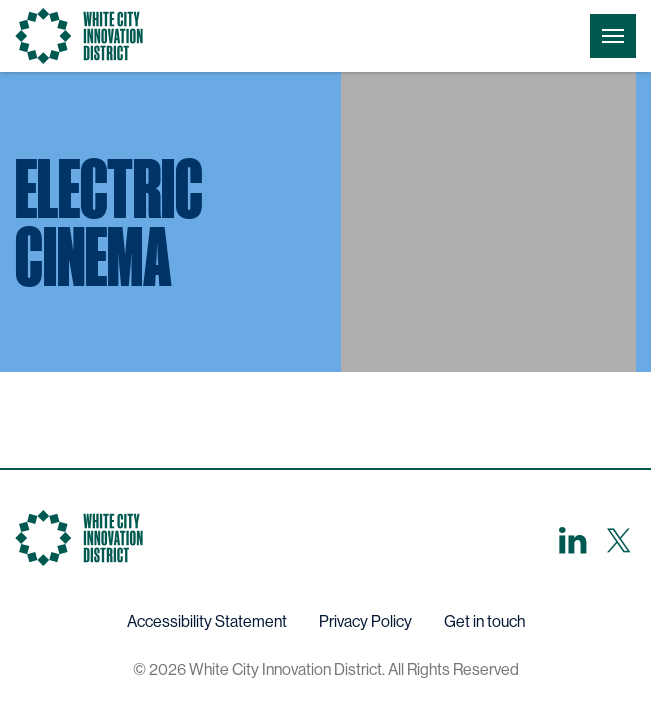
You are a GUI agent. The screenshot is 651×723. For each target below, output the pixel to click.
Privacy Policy (365, 621)
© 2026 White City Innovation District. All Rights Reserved (326, 669)
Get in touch (484, 621)
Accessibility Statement (207, 621)
